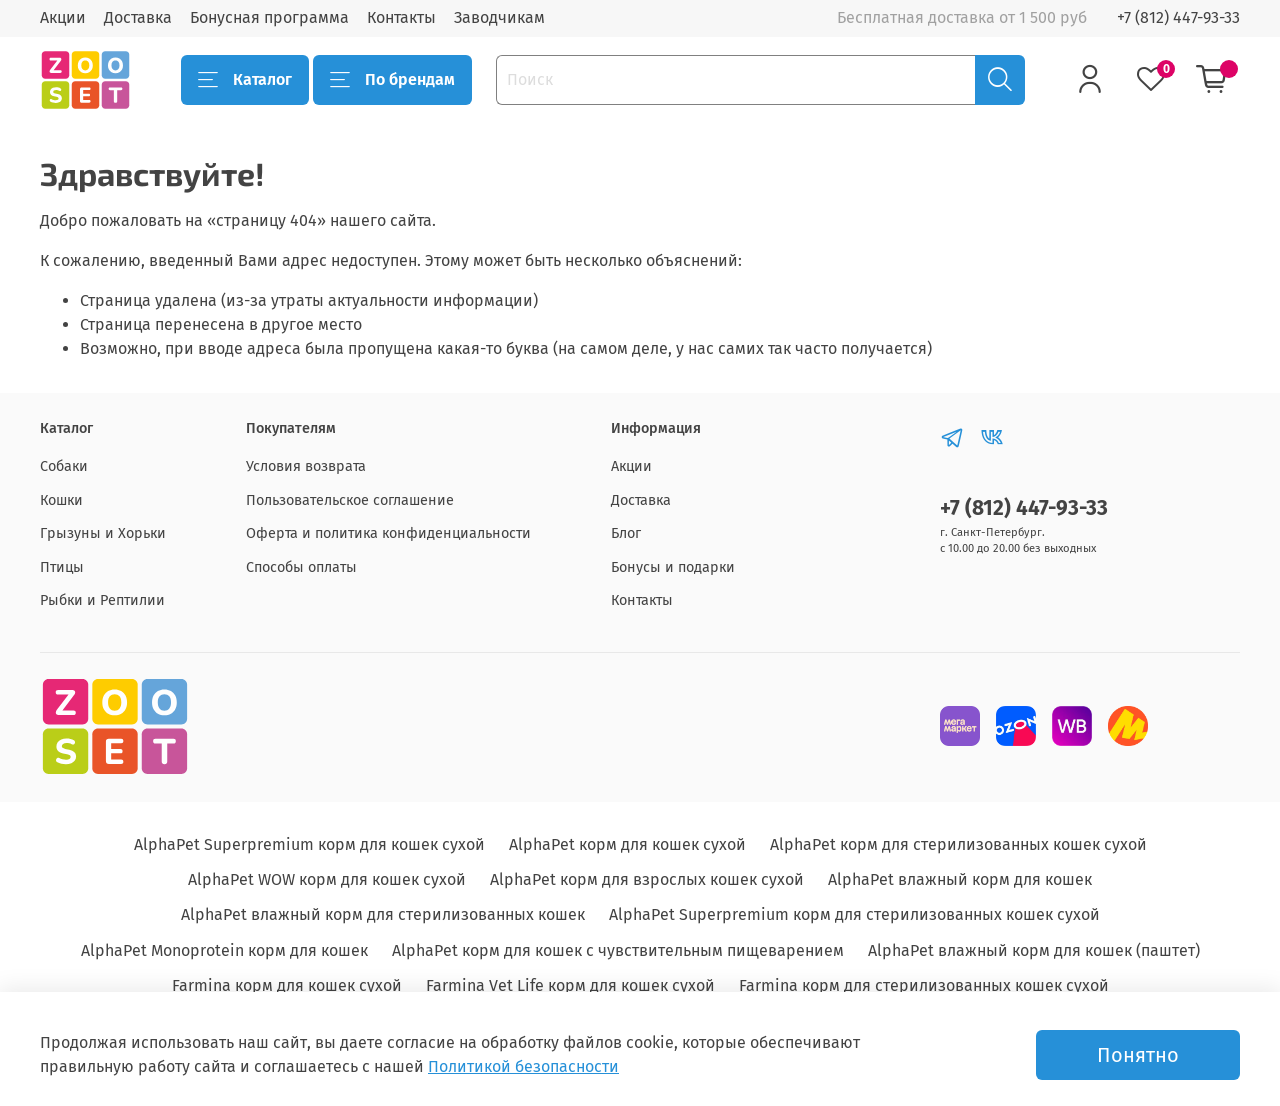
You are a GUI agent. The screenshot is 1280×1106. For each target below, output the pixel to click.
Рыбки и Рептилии (102, 600)
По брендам (392, 80)
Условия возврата (306, 466)
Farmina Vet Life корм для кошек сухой (570, 985)
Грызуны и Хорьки (103, 533)
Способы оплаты (301, 567)
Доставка (138, 17)
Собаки (64, 466)
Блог (626, 533)
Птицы (62, 567)
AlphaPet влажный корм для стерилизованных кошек (383, 914)
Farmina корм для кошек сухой (287, 985)
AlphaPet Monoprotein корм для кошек (224, 950)
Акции (63, 17)
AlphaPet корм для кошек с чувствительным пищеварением (618, 950)
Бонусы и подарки (673, 567)
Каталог (245, 80)
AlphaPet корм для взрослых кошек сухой (647, 879)
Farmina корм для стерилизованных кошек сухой (924, 985)
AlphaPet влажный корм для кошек (960, 879)
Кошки (61, 500)
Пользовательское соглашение (350, 500)
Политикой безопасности (523, 1066)
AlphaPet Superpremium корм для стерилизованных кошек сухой (854, 914)
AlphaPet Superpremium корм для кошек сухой (309, 844)
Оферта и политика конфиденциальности (388, 533)
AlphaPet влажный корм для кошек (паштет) (1034, 950)
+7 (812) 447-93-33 (1178, 17)
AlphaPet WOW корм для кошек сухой (327, 879)
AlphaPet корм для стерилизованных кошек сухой (958, 844)
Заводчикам (499, 17)
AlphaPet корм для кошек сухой (627, 844)
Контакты (401, 17)
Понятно (1138, 1055)
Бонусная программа (269, 17)
